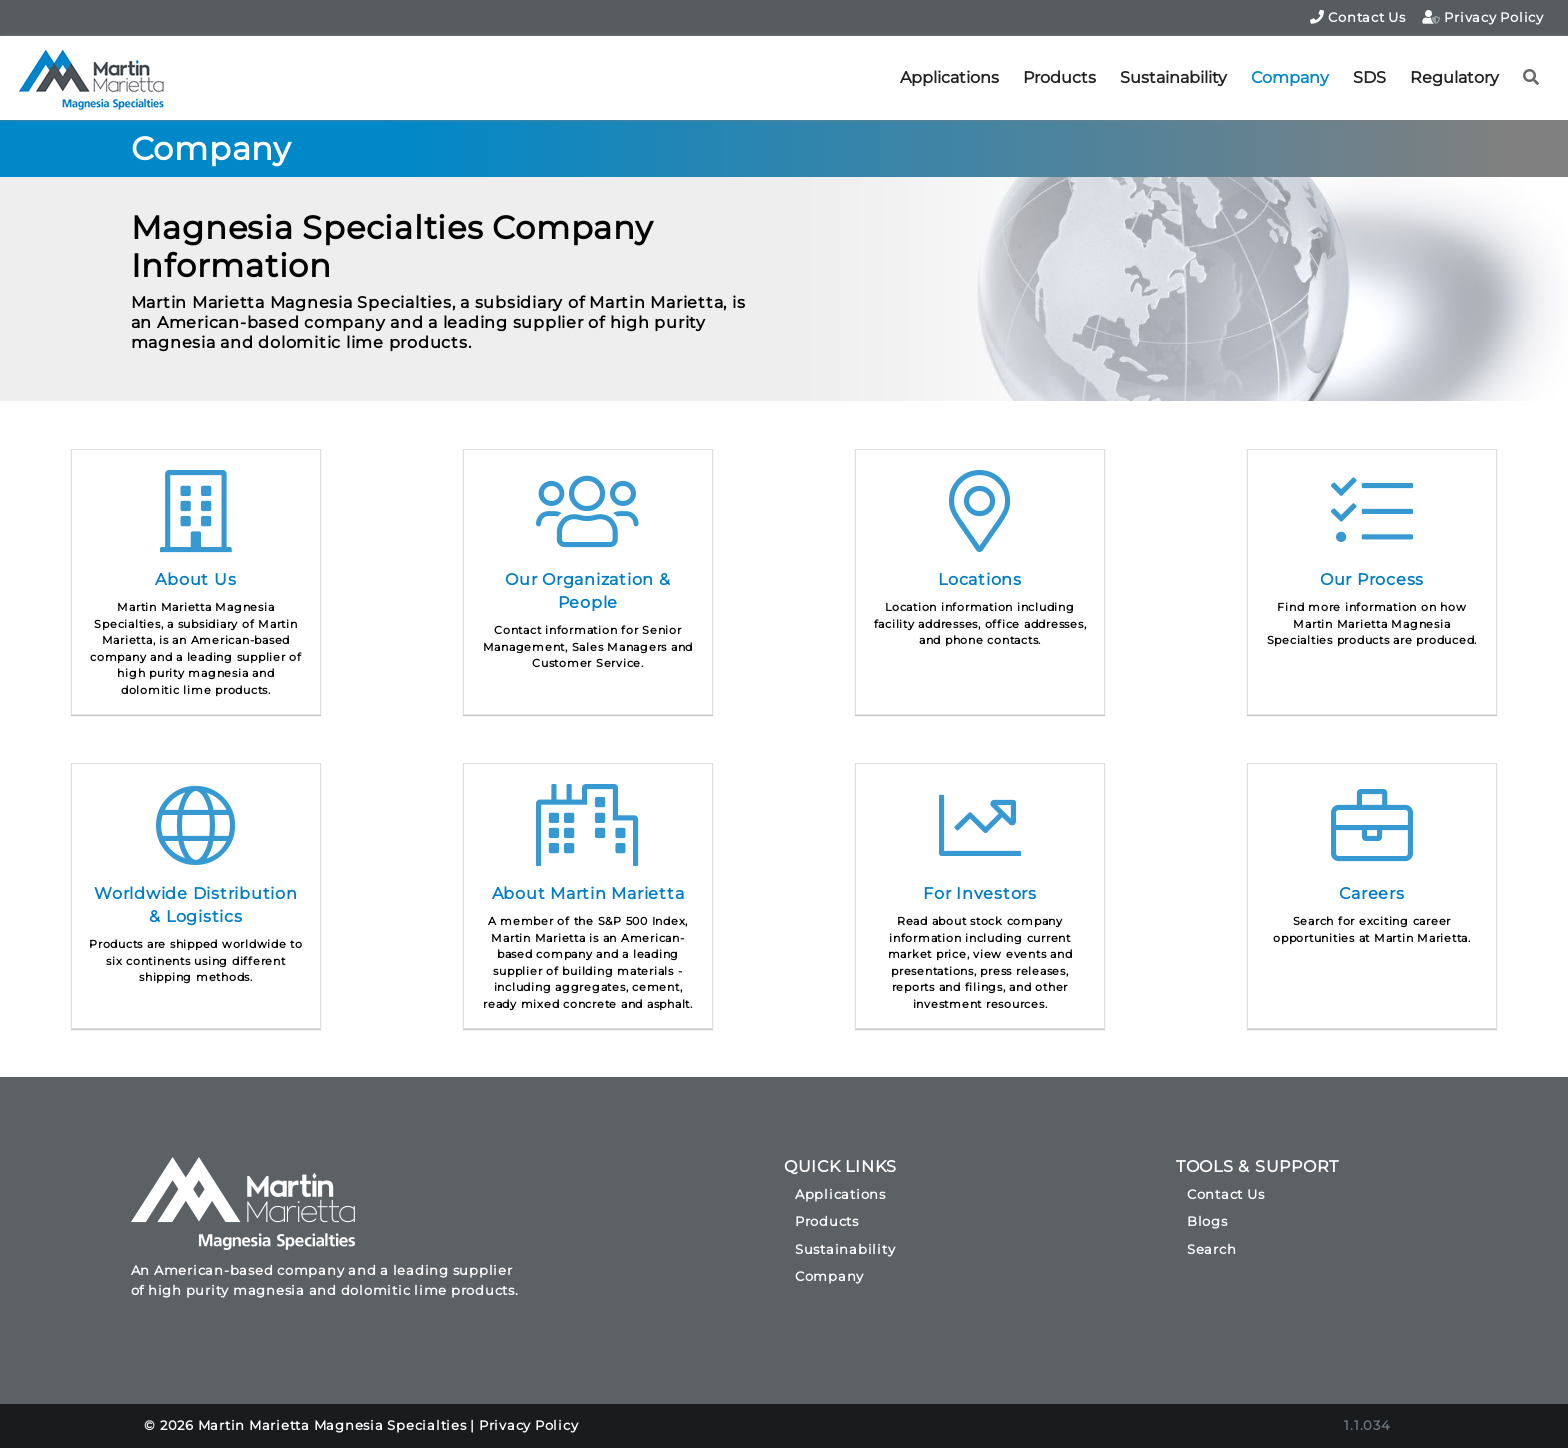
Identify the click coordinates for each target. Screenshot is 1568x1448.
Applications (949, 77)
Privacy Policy (1483, 17)
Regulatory (1454, 77)
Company (1290, 77)
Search (1212, 1249)
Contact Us (1358, 17)
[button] (1531, 78)
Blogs (1207, 1221)
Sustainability (1173, 77)
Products (1059, 77)
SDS (1369, 77)
